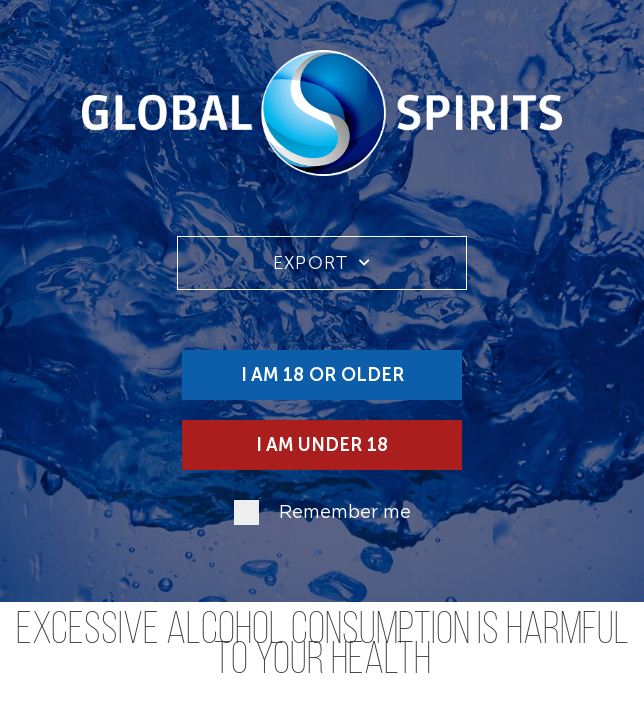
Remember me (345, 513)
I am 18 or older (322, 375)
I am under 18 (322, 445)
